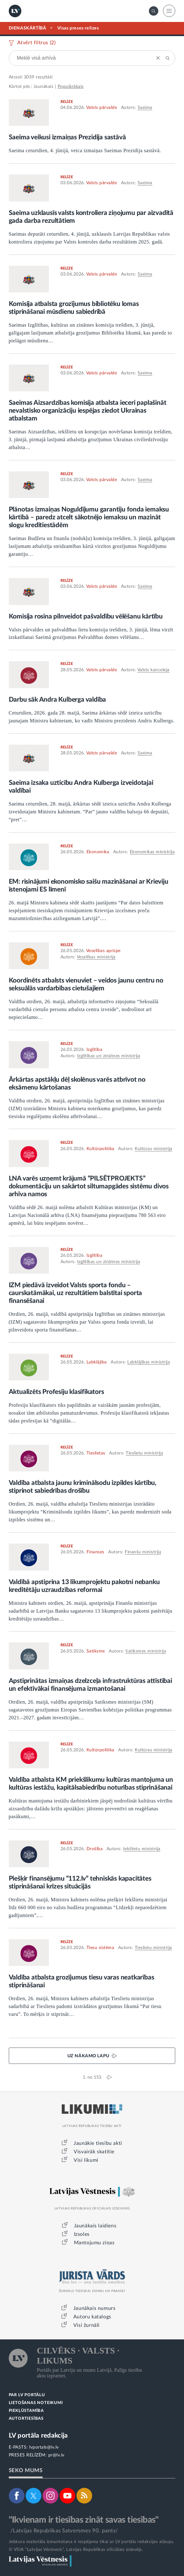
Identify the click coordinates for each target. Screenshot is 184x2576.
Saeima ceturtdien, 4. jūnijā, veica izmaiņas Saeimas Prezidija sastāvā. (85, 150)
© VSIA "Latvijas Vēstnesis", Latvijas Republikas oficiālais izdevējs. (76, 2549)
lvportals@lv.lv (44, 2447)
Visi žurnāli (86, 2325)
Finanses (95, 1552)
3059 (29, 77)
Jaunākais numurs (94, 2308)
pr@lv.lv (56, 2455)
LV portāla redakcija (38, 2435)
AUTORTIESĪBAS (26, 2419)
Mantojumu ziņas (94, 2242)
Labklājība (97, 1362)
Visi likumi (86, 2160)
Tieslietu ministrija (144, 1453)
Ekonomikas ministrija (152, 852)
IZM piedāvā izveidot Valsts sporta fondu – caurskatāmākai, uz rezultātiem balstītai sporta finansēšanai (75, 1293)
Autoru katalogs (92, 2316)
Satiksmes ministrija (145, 1651)
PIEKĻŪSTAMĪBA (26, 2411)
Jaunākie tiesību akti (98, 2143)
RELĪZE (66, 102)
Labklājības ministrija (148, 1362)
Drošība (95, 1849)
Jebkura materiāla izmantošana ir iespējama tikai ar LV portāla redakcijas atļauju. (91, 2542)
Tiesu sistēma (100, 1948)
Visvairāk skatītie (94, 2151)
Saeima (145, 107)
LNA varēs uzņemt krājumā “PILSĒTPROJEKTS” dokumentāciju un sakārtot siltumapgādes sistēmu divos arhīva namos (89, 1186)
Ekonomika (98, 852)
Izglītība (95, 1049)
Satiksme (96, 1651)
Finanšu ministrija (143, 1552)
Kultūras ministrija (153, 1149)
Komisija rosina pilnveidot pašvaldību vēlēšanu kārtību (86, 616)
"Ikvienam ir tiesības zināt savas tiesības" (84, 2519)
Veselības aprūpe (103, 951)
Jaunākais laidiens (95, 2225)
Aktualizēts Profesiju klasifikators (56, 1392)
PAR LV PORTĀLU (27, 2395)
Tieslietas (96, 1453)
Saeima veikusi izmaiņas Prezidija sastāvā (67, 137)
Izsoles (82, 2234)
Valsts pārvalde (101, 107)
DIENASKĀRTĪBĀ (27, 28)
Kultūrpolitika (100, 1149)
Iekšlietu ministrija (141, 1849)
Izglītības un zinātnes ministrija (108, 1056)
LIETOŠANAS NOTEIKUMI (36, 2403)
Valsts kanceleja (153, 670)
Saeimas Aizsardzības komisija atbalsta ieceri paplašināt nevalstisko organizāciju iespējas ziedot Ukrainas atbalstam (87, 410)
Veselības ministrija (96, 957)
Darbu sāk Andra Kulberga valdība (57, 699)
